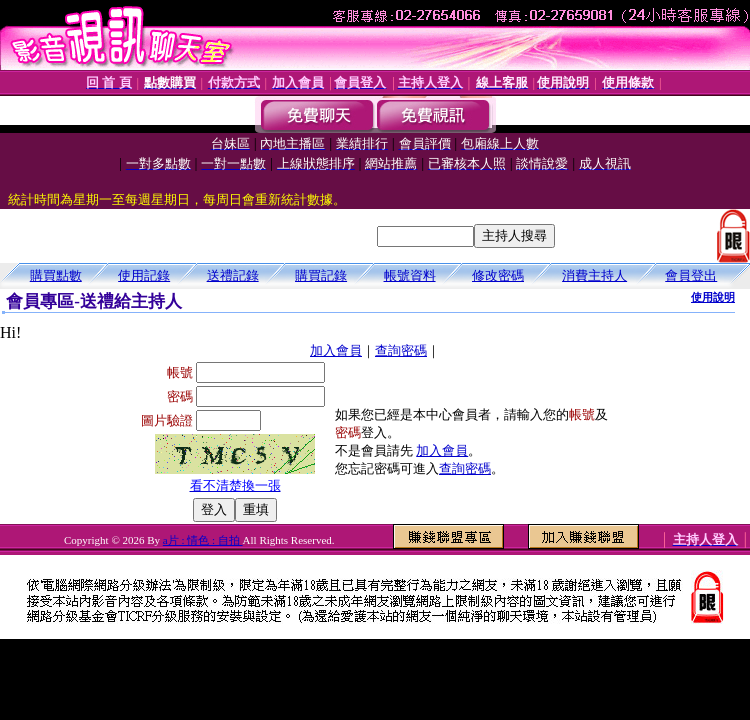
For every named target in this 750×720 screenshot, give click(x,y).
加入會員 (336, 350)
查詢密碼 (401, 350)
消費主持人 (594, 275)
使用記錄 (144, 275)
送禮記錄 (233, 275)
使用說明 (713, 297)
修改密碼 (498, 275)
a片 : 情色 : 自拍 (203, 540)
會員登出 (691, 275)
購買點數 (56, 275)
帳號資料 (410, 275)
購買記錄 (321, 275)
